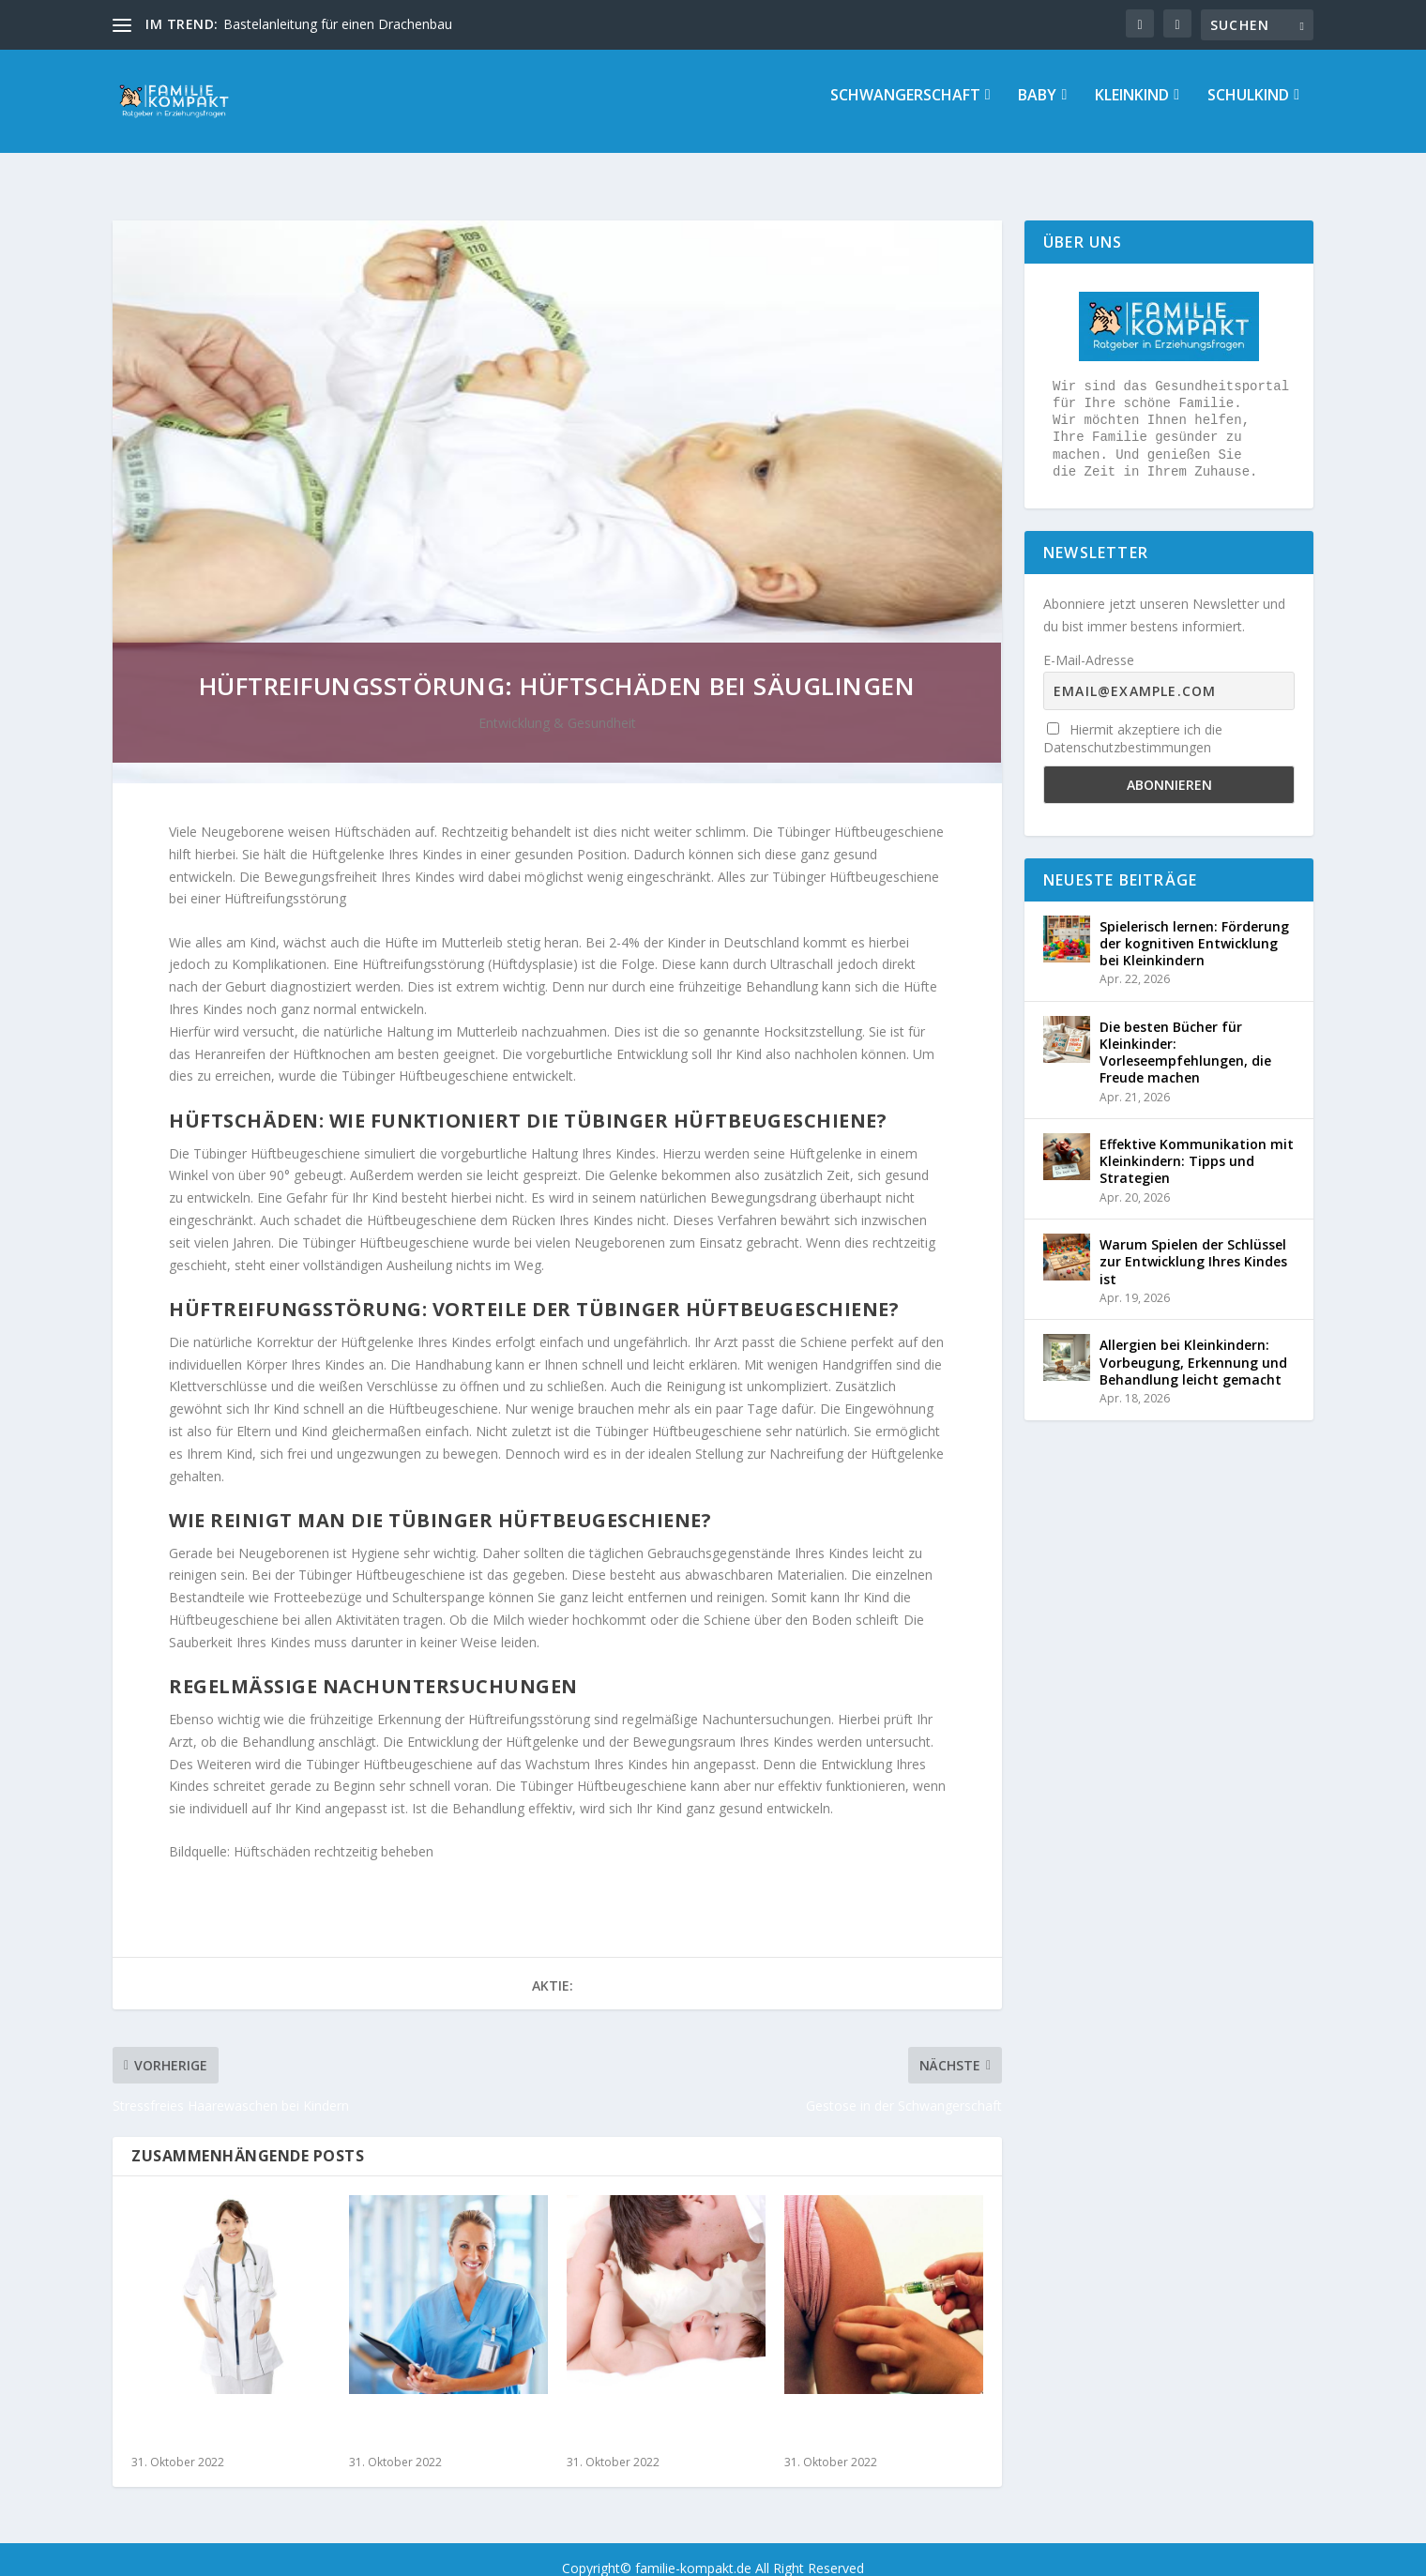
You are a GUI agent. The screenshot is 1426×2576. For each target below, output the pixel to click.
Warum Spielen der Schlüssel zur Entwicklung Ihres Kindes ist (1193, 1244)
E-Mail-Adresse (1088, 643)
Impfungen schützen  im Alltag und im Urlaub (875, 2412)
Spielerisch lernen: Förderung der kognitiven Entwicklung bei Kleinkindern (1194, 926)
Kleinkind (1132, 109)
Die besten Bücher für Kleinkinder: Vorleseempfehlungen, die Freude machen (1185, 1035)
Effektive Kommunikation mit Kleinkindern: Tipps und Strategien (1197, 1144)
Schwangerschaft (905, 109)
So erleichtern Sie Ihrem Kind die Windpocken (214, 2412)
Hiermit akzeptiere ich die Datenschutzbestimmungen (1132, 721)
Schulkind (1248, 109)
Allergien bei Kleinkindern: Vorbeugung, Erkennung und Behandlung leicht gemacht (1193, 1345)
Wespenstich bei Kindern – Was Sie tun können (441, 2412)
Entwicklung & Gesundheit (557, 706)
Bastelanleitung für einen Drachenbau (337, 24)
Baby (1037, 109)
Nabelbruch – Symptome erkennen (653, 2412)
